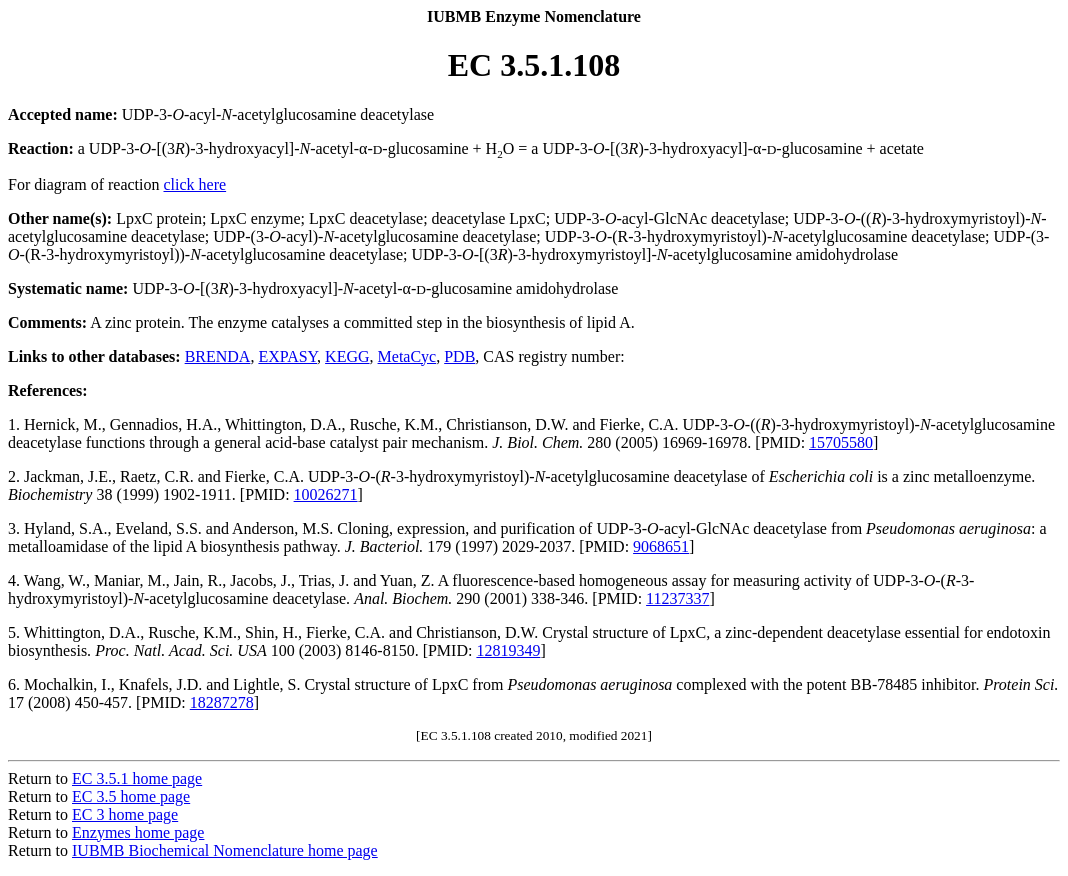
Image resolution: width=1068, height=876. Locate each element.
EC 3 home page (125, 814)
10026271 (326, 494)
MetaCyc (407, 356)
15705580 (841, 442)
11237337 (677, 598)
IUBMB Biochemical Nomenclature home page (225, 850)
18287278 (222, 702)
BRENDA (218, 356)
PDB (459, 356)
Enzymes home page (138, 832)
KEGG (347, 356)
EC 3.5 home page (131, 796)
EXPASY (287, 356)
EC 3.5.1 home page (137, 778)
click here (195, 184)
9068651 (661, 546)
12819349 (508, 650)
